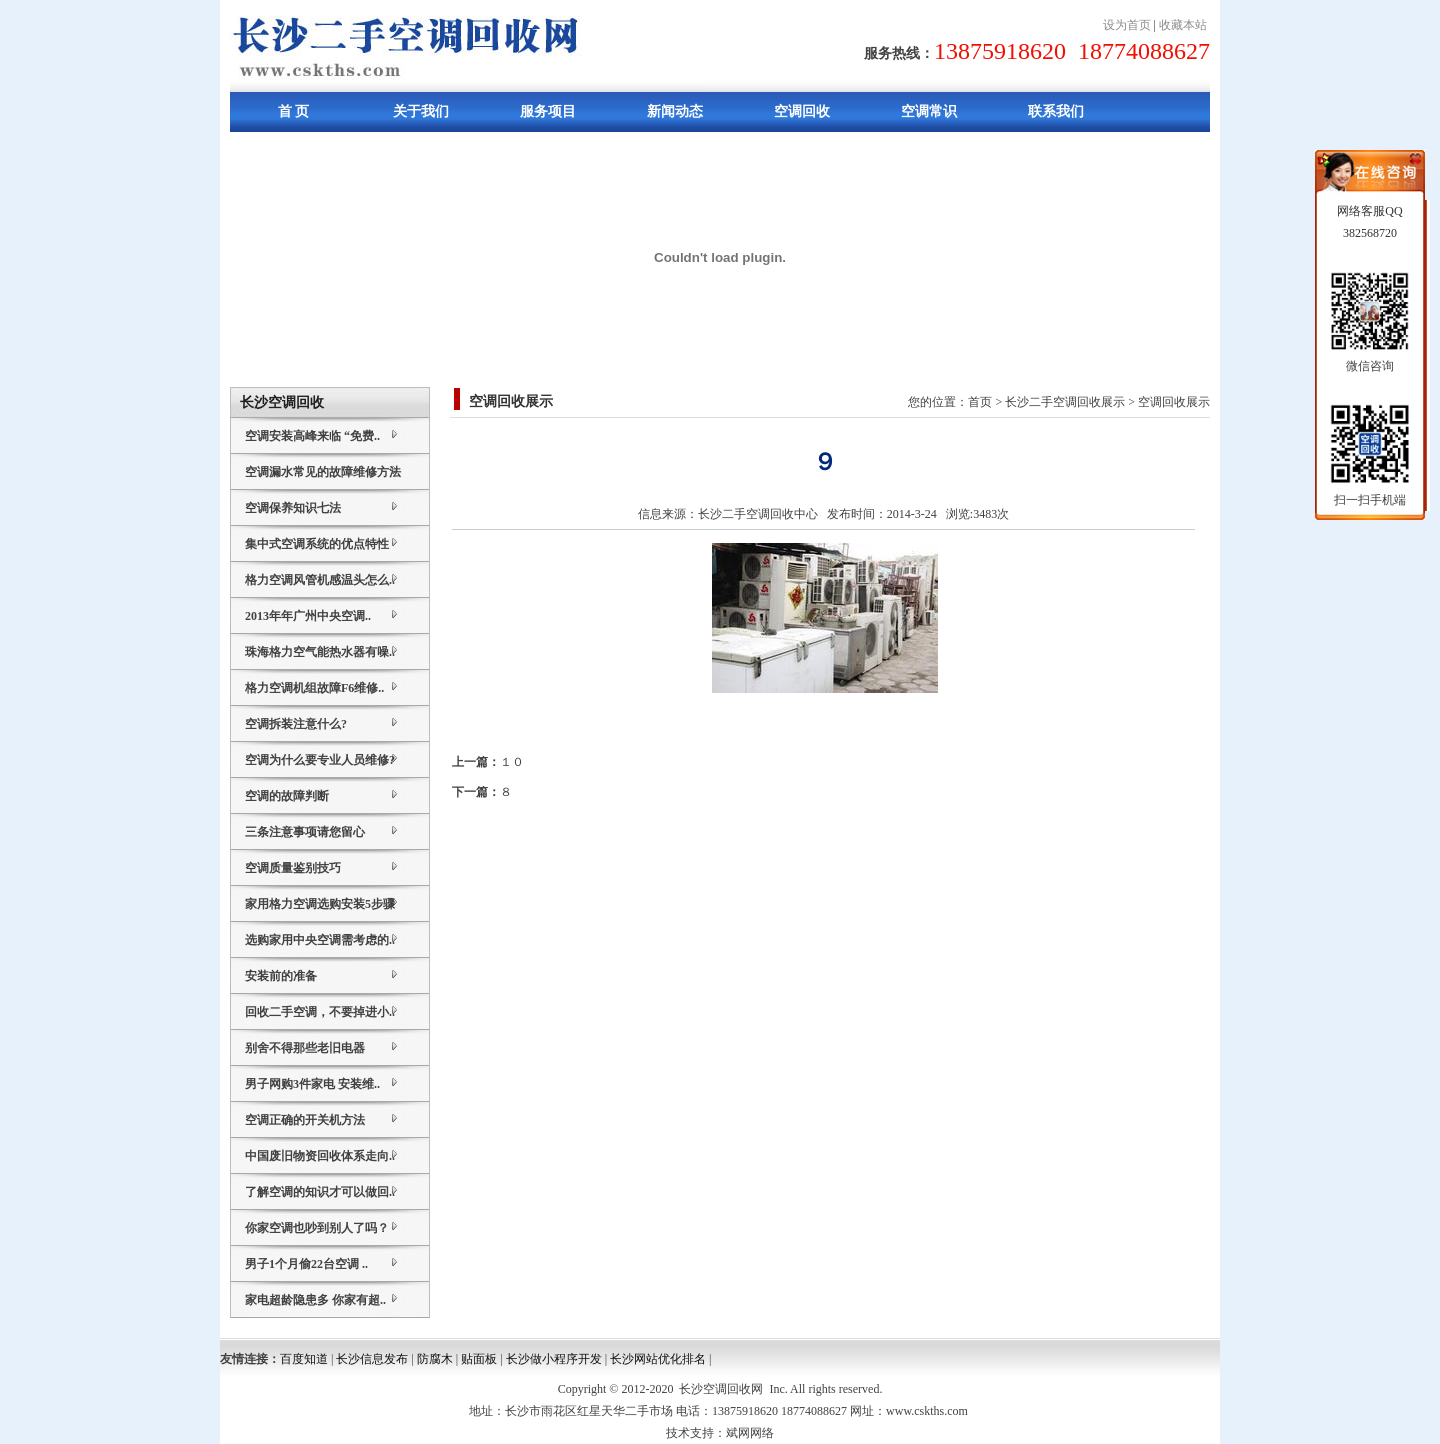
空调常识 (929, 111)
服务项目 (548, 111)
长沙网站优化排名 (658, 1359)
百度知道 (304, 1359)
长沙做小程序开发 (554, 1359)
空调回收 (802, 111)
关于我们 (421, 111)
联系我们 (1056, 111)
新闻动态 (675, 111)
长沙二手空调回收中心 (758, 514)
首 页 (294, 111)
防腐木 (435, 1359)
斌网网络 (750, 1433)
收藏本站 (1183, 25)
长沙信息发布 (372, 1359)
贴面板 (479, 1359)
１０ (512, 762)
